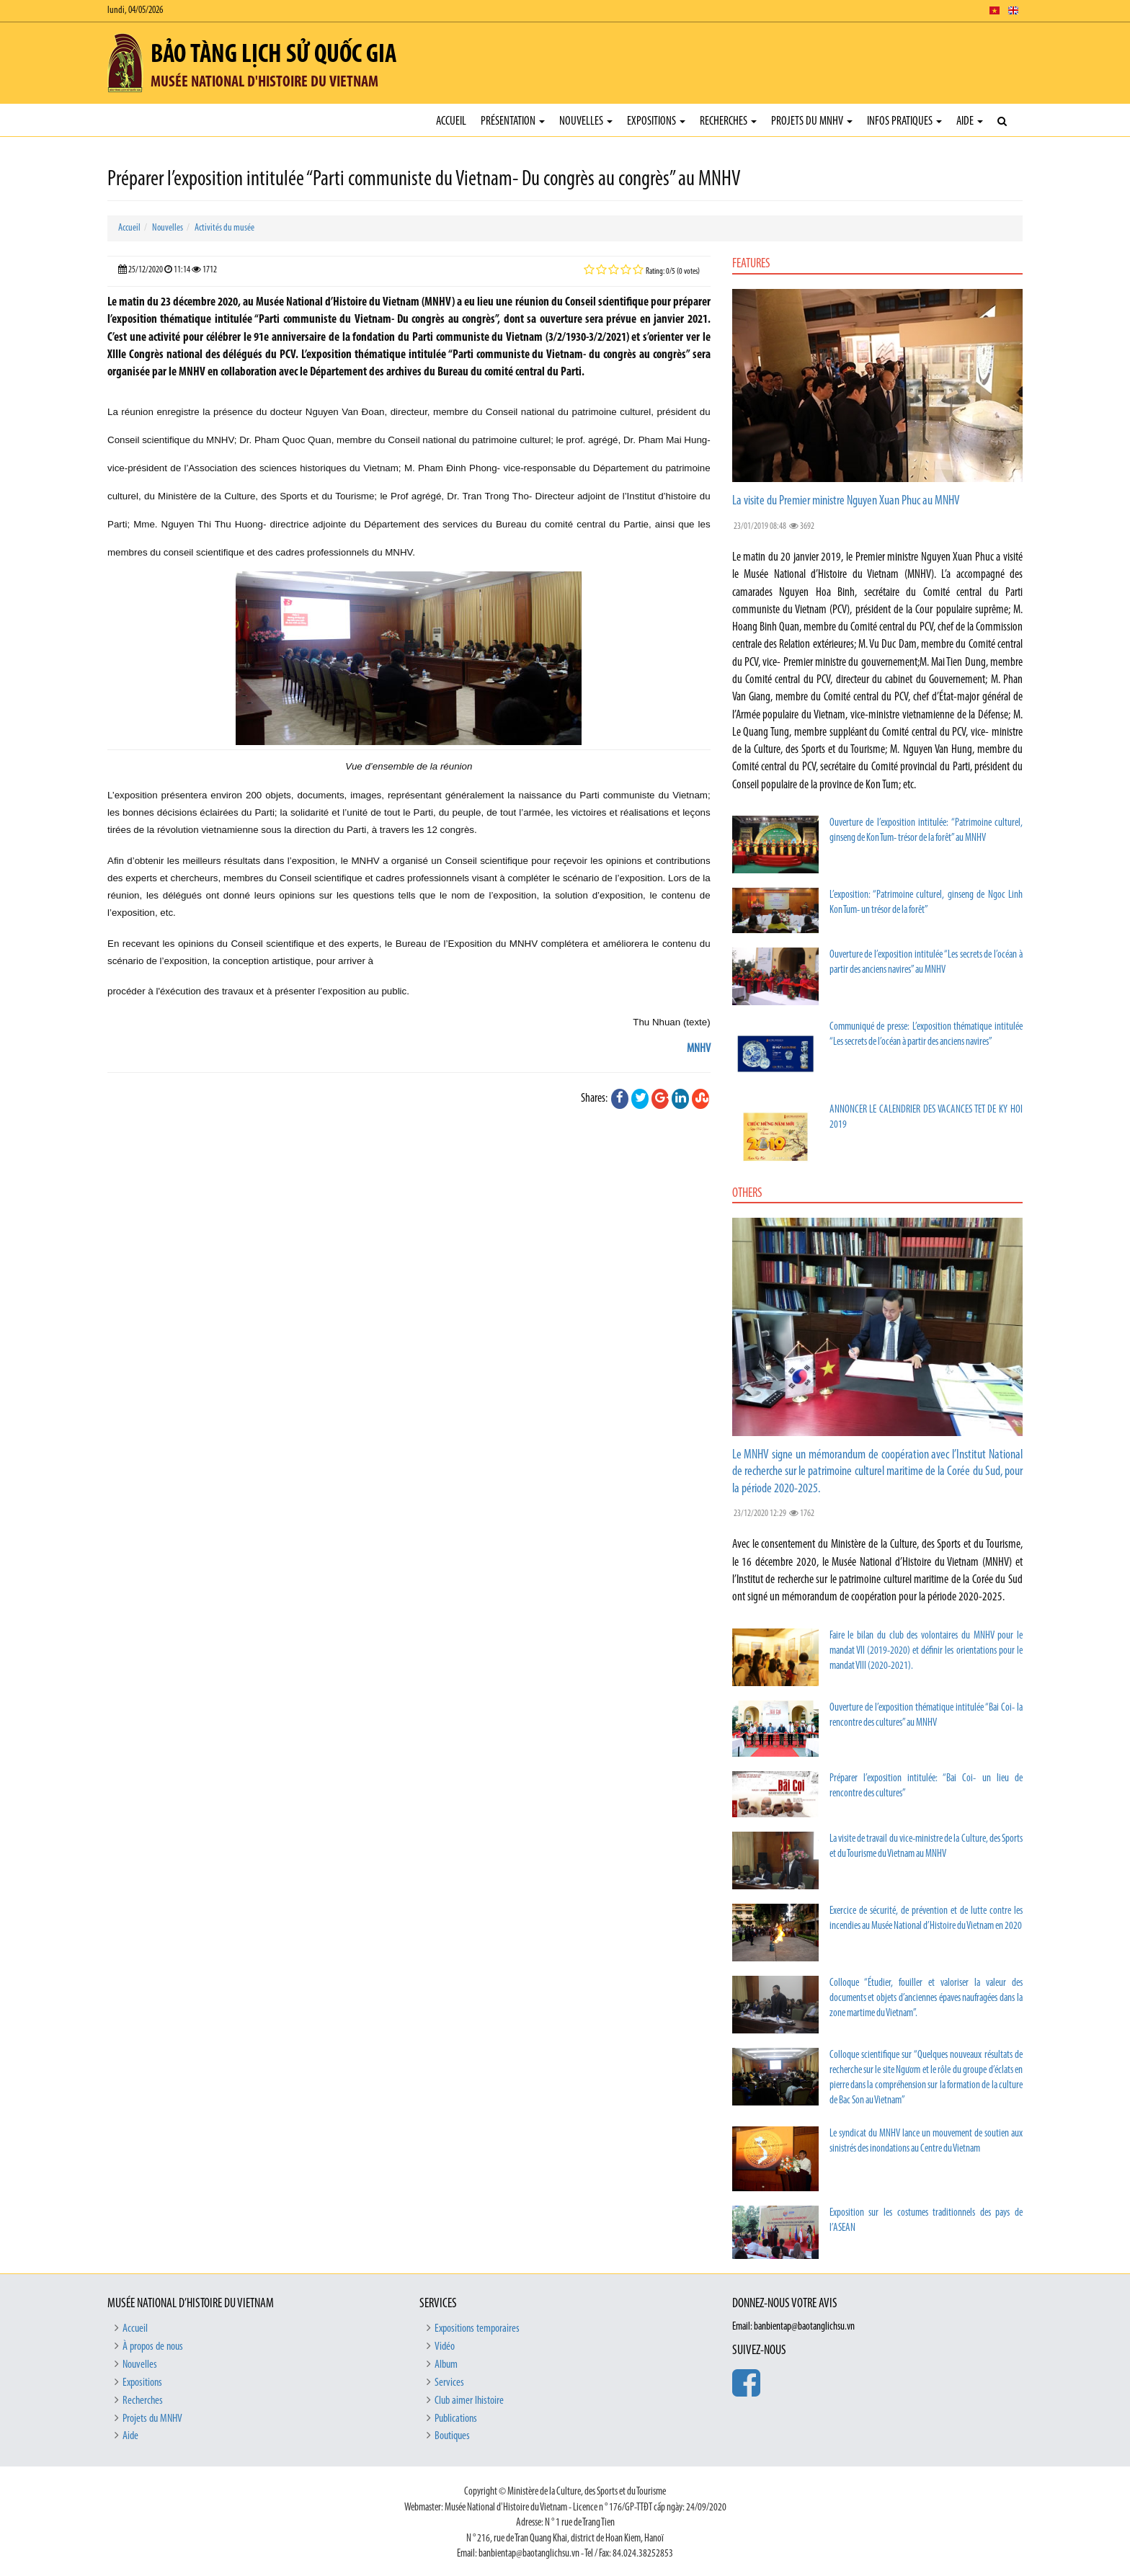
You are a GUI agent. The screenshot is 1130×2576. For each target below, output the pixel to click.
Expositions (656, 121)
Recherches (728, 121)
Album (446, 2365)
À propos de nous (153, 2347)
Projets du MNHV (812, 121)
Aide (969, 121)
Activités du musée (224, 228)
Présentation (513, 121)
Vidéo (445, 2347)
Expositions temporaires (477, 2329)
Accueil (451, 121)
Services (449, 2383)
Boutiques (452, 2436)
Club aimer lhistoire (469, 2401)
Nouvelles (586, 121)
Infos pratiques (904, 121)
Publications (456, 2419)
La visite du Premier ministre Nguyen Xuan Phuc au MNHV (846, 501)
